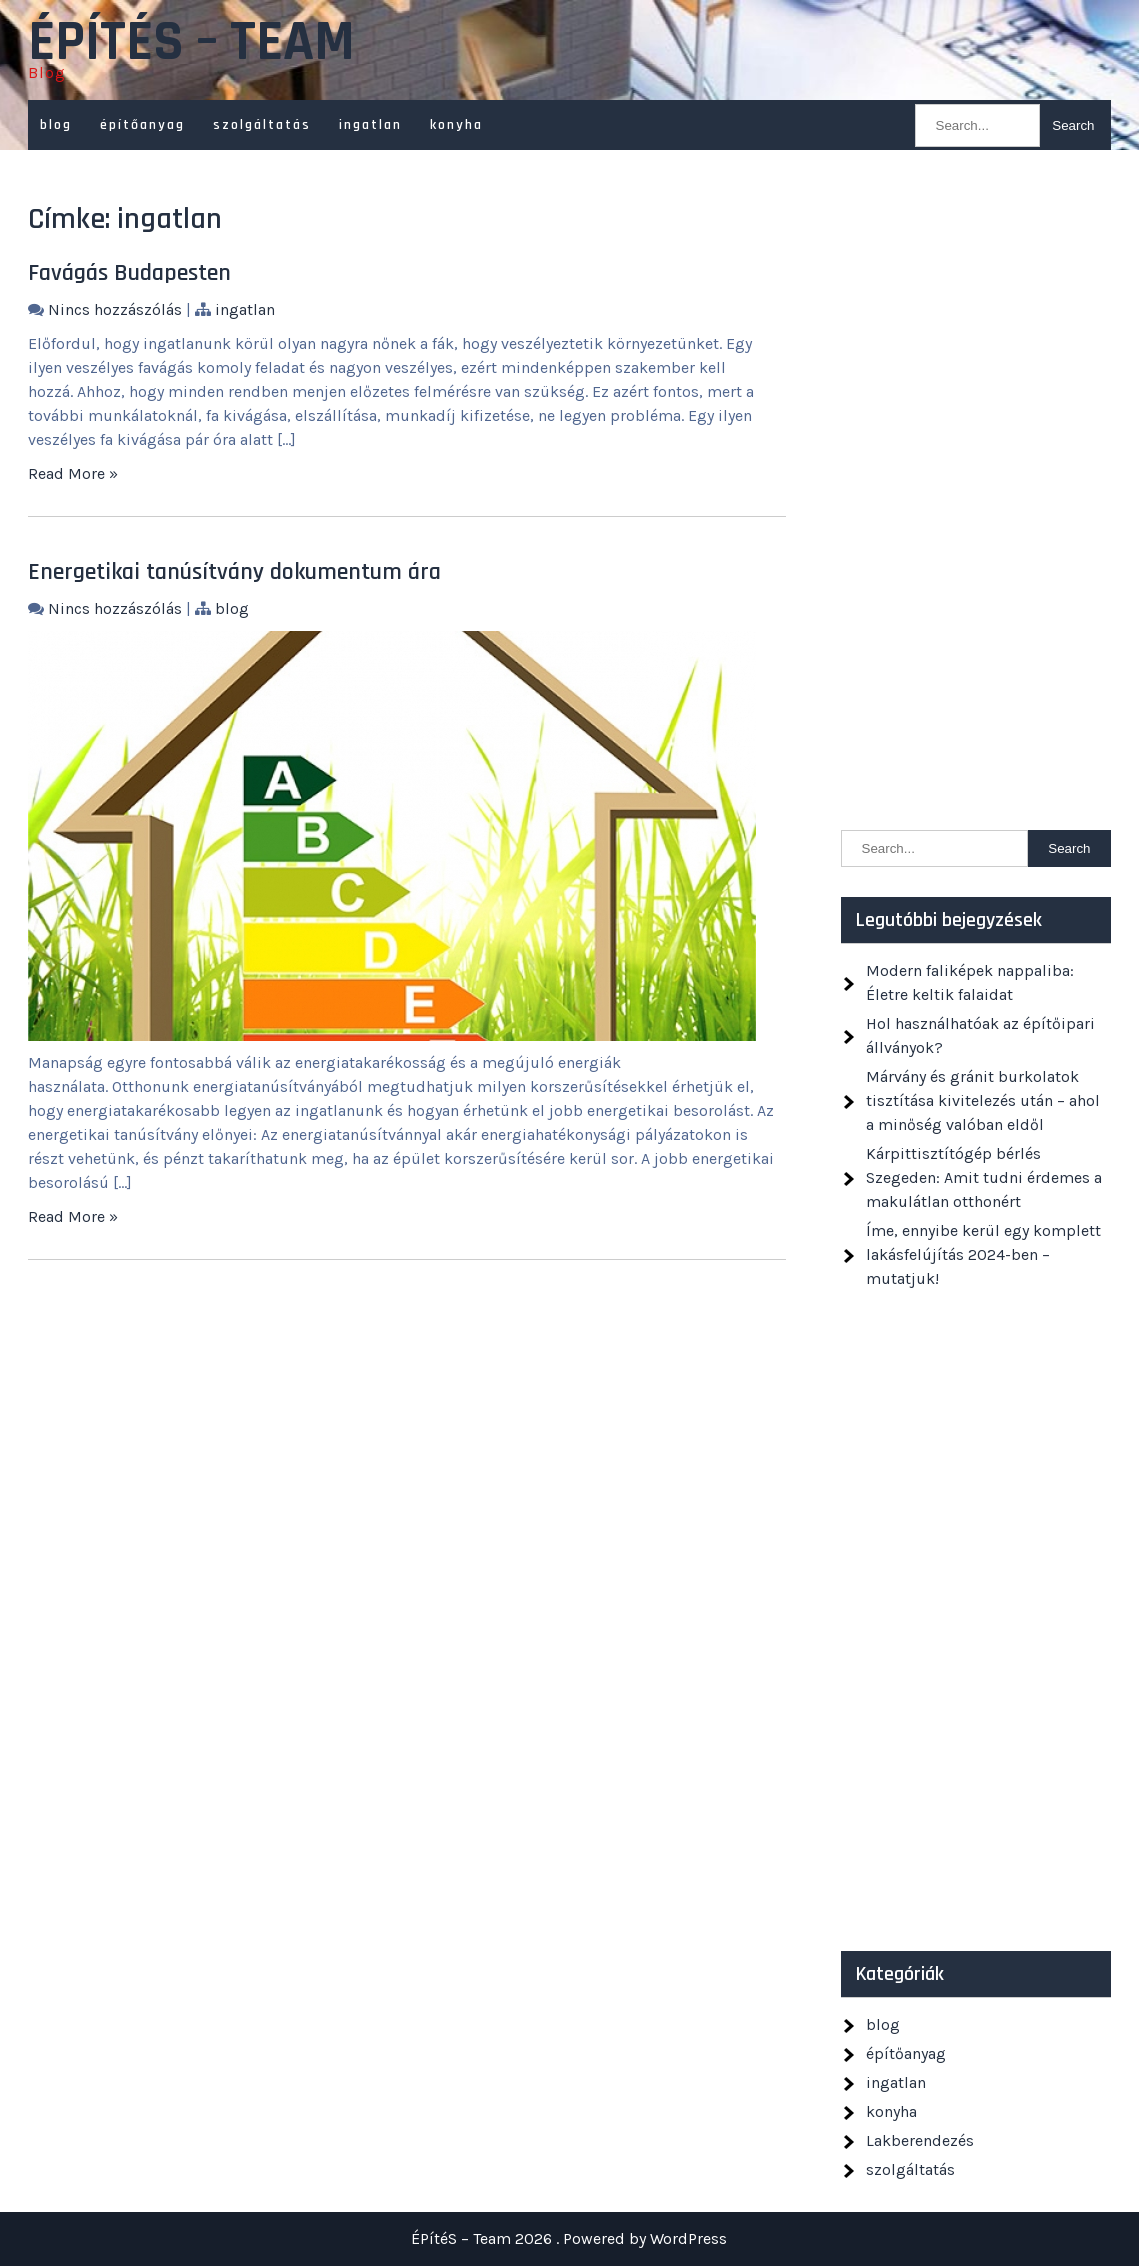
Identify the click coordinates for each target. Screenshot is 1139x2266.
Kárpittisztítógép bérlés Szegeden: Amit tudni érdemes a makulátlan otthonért (984, 1177)
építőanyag (142, 125)
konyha (456, 125)
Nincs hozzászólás (115, 309)
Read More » (73, 473)
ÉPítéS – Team (191, 43)
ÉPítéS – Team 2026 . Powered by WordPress (569, 2238)
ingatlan (370, 125)
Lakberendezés (920, 2140)
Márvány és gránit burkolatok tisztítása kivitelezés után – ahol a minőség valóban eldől (983, 1100)
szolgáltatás (262, 125)
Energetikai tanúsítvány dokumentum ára (234, 572)
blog (56, 125)
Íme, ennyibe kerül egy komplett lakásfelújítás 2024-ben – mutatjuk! (983, 1254)
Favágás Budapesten (129, 273)
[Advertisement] (976, 500)
